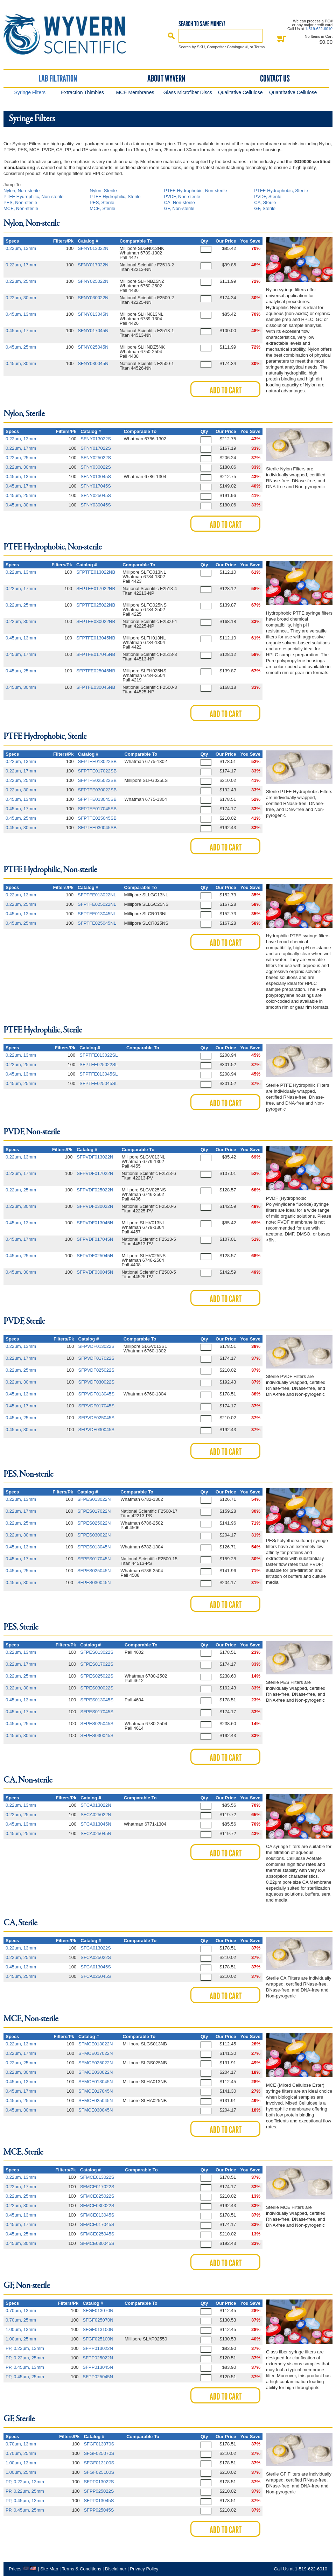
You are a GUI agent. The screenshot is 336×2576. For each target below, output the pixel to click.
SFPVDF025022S (96, 1370)
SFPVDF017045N (95, 1239)
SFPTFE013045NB (95, 637)
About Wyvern (166, 78)
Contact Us (275, 78)
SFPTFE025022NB (95, 605)
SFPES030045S (96, 1735)
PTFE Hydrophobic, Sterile (281, 190)
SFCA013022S (95, 1948)
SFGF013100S (99, 2462)
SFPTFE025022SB (97, 780)
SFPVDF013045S (96, 1393)
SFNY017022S (95, 448)
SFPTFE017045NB (95, 654)
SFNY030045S (95, 504)
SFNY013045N (93, 314)
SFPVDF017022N (95, 1173)
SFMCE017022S (97, 2186)
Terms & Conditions (82, 2568)
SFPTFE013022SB (97, 761)
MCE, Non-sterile (21, 208)
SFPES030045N (94, 1582)
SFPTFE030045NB (95, 687)
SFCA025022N (95, 1814)
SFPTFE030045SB (97, 827)
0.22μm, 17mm (21, 264)
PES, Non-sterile (20, 202)
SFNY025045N (93, 347)
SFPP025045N (98, 2376)
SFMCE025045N (95, 2100)
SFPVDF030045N (95, 1272)
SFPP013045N (98, 2367)
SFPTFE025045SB (97, 818)
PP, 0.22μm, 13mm (25, 2348)
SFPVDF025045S (96, 1417)
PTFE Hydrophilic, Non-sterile (33, 196)
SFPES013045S (96, 1699)
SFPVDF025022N (95, 1189)
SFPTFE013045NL (97, 913)
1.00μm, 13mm (21, 2329)
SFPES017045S (96, 1711)
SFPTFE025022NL (97, 904)
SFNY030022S (95, 467)
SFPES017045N (94, 1558)
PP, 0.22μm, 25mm (25, 2357)
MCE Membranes (135, 92)
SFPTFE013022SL (98, 1055)
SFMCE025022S (97, 2196)
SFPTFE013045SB (97, 799)
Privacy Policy (144, 2568)
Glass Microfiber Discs (187, 92)
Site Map (49, 2568)
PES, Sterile (102, 202)
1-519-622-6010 (318, 29)
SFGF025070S (99, 2453)
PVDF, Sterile (267, 196)
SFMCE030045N (95, 2110)
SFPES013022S (96, 1652)
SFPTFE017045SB (97, 808)
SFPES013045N (94, 1546)
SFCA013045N (95, 1824)
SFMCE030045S (97, 2243)
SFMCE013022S (97, 2177)
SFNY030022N (93, 297)
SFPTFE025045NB (95, 670)
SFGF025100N (98, 2339)
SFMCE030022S (97, 2205)
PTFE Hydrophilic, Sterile (115, 196)
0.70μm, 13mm (21, 2310)
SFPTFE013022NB (95, 572)
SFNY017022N (93, 264)
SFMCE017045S (97, 2224)
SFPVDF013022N (95, 1157)
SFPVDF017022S (96, 1358)
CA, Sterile (265, 202)
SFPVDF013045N (95, 1222)
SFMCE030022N (95, 2072)
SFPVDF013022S (96, 1346)
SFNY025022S (95, 457)
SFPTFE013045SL (98, 1074)
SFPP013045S (99, 2500)
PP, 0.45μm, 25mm (25, 2376)
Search (171, 36)
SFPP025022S (99, 2491)
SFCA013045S (95, 1966)
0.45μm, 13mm (21, 314)
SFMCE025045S (97, 2233)
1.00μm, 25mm (21, 2339)
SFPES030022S (96, 1687)
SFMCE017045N (95, 2091)
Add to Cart (225, 390)
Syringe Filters (29, 92)
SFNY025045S (95, 495)
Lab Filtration (57, 78)
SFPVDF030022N (95, 1206)
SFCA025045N (95, 1833)
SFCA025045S (95, 1976)
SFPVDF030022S (96, 1382)
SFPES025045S (96, 1723)
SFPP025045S (99, 2510)
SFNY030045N (93, 363)
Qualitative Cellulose (240, 92)
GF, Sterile (264, 208)
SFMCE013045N (95, 2081)
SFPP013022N (98, 2348)
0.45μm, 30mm (21, 363)
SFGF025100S (99, 2472)
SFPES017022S (96, 1664)
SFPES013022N (94, 1499)
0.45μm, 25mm (21, 347)
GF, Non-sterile (179, 208)
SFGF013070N (98, 2310)
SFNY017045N (93, 330)
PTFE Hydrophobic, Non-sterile (195, 190)
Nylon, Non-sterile (22, 190)
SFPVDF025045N (95, 1255)
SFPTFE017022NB (95, 588)
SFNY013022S (95, 438)
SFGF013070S (99, 2443)
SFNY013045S (95, 476)
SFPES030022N (94, 1535)
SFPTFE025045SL (98, 1083)
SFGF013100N (98, 2329)
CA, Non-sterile (179, 202)
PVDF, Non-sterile (182, 196)
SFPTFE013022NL (97, 894)
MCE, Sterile (102, 208)
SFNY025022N (93, 281)
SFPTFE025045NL (97, 923)
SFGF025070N (98, 2320)
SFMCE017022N (95, 2053)
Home (71, 34)
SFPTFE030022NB (95, 621)
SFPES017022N (94, 1511)
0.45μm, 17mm (21, 330)
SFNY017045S (95, 486)
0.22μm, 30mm (21, 297)
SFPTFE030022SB (97, 789)
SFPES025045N (94, 1570)
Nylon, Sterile (103, 190)
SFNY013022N (93, 248)
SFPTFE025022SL (98, 1064)
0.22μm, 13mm (21, 248)
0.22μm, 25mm (21, 281)
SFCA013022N (95, 1805)
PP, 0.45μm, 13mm (25, 2367)
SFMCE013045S (97, 2215)
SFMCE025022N (95, 2062)
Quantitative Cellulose (293, 92)
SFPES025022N (94, 1523)
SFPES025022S (96, 1676)
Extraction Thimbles (82, 92)
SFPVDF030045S (96, 1429)
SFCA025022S (95, 1957)
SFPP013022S (99, 2481)
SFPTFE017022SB (97, 771)
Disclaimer (115, 2568)
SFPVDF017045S (96, 1405)
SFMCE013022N (95, 2043)
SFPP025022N (98, 2357)
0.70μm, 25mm (21, 2320)
